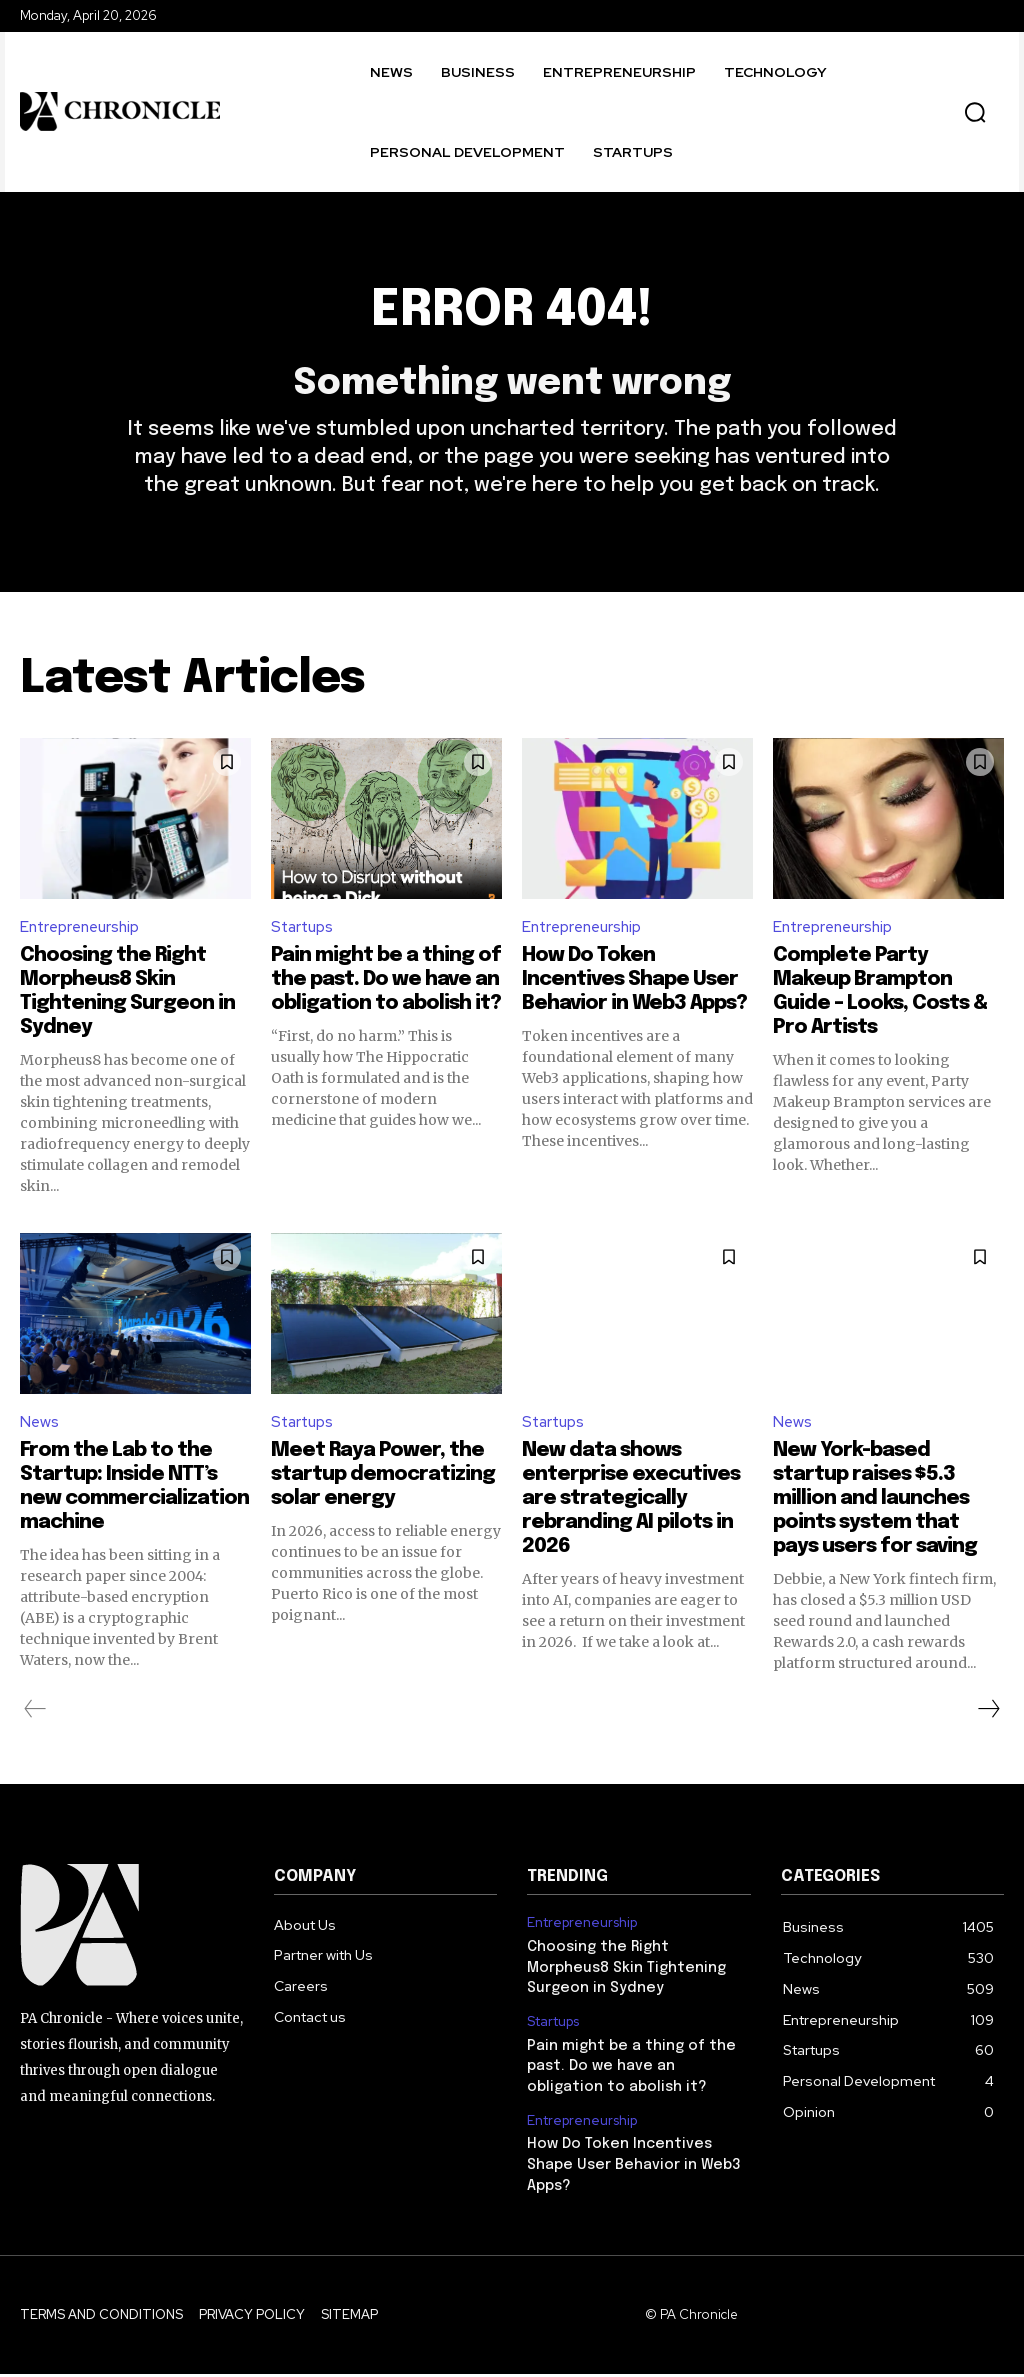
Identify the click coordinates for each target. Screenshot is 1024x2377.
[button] (975, 112)
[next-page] (988, 1721)
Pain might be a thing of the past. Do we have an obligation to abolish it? (386, 990)
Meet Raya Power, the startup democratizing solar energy (383, 1486)
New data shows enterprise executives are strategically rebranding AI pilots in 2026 (631, 1510)
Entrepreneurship (83, 937)
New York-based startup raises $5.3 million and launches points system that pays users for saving (875, 1510)
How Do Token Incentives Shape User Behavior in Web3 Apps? (634, 990)
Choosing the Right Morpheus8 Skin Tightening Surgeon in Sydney (625, 1977)
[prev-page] (35, 1721)
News (40, 1434)
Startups (304, 937)
